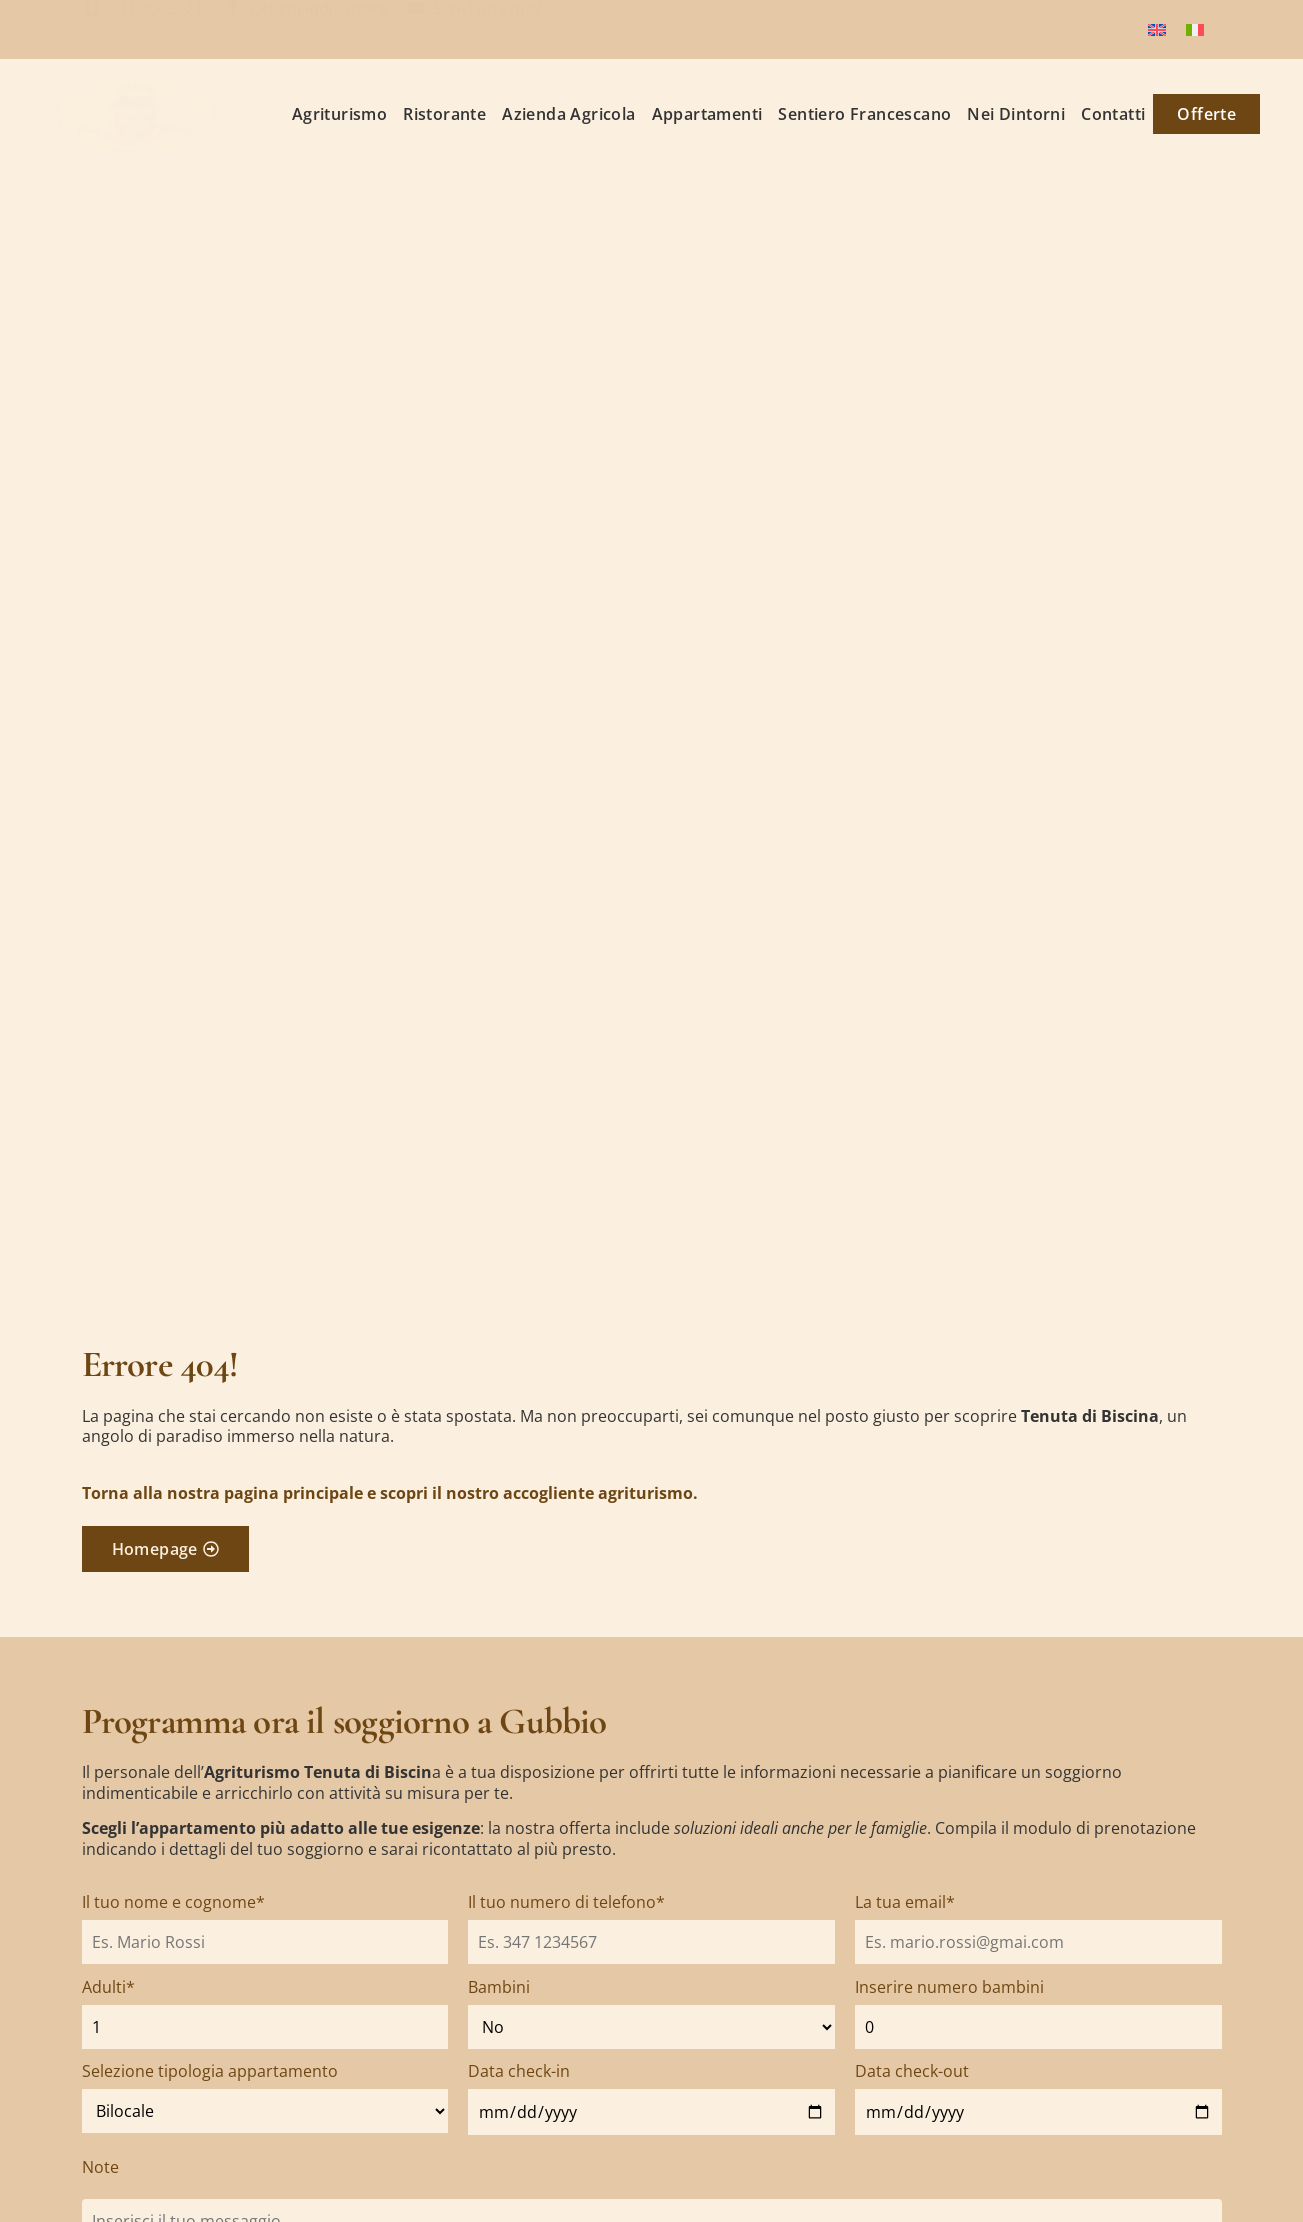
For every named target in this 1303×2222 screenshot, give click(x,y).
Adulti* (108, 1987)
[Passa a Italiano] (1195, 29)
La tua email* (905, 1902)
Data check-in (519, 2071)
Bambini (499, 1987)
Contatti (1113, 114)
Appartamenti (707, 114)
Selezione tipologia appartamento (210, 2071)
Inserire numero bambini (949, 1987)
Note (100, 2167)
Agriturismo (339, 114)
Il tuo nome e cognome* (173, 1902)
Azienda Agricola (568, 114)
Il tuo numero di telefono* (566, 1902)
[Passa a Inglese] (1157, 29)
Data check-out (912, 2071)
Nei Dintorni (1016, 114)
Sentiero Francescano (864, 114)
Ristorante (444, 114)
